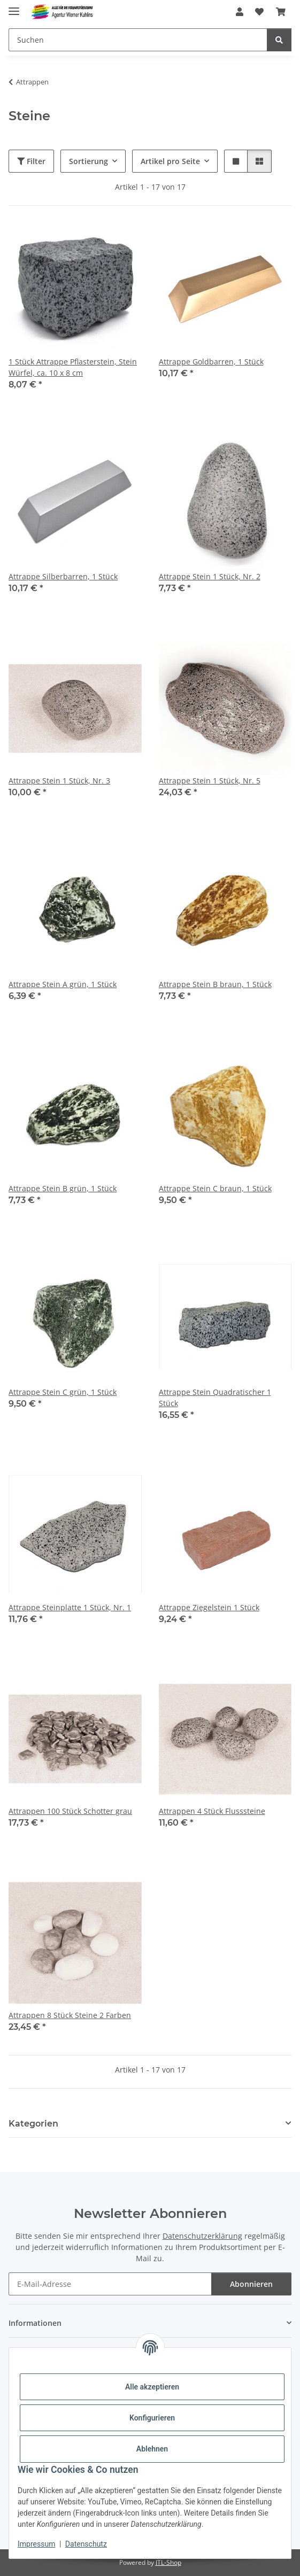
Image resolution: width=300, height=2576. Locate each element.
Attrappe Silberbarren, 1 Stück (63, 576)
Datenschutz (86, 2544)
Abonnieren (251, 2284)
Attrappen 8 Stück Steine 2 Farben (70, 2015)
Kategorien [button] (33, 2124)
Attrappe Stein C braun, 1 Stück (215, 1188)
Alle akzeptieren (152, 2387)
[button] (239, 11)
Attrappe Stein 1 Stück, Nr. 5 (209, 780)
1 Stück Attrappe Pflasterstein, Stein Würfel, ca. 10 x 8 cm (73, 367)
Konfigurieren (152, 2418)
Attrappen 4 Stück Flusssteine (212, 1811)
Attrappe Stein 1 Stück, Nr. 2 (209, 576)
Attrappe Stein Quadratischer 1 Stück (215, 1397)
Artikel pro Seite (170, 161)
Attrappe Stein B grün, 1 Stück (63, 1188)
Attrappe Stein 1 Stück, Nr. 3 (59, 780)
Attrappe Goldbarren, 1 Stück (211, 361)
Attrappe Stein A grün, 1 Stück (63, 984)
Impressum (36, 2544)
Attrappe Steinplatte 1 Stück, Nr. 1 (70, 1607)
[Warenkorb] (280, 11)
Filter (31, 161)
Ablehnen (152, 2449)
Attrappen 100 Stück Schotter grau (70, 1811)
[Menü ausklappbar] (14, 6)
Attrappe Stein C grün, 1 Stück (63, 1392)
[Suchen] (138, 39)
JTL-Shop (168, 2562)
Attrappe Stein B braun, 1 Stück (215, 984)
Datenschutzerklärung (202, 2236)
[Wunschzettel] (259, 11)
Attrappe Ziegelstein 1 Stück (209, 1607)
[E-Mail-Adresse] (110, 2283)
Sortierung (88, 161)
